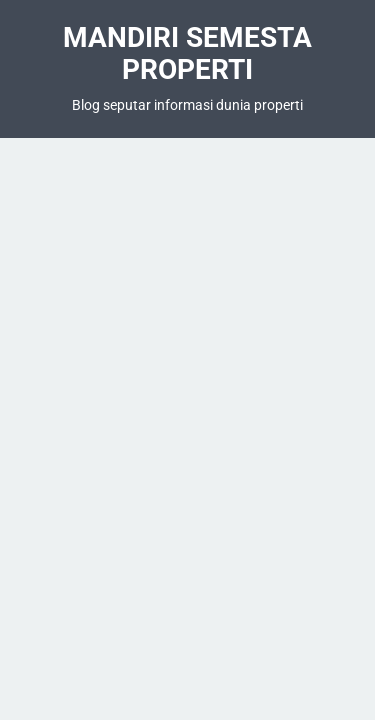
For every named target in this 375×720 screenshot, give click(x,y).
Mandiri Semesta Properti (187, 53)
